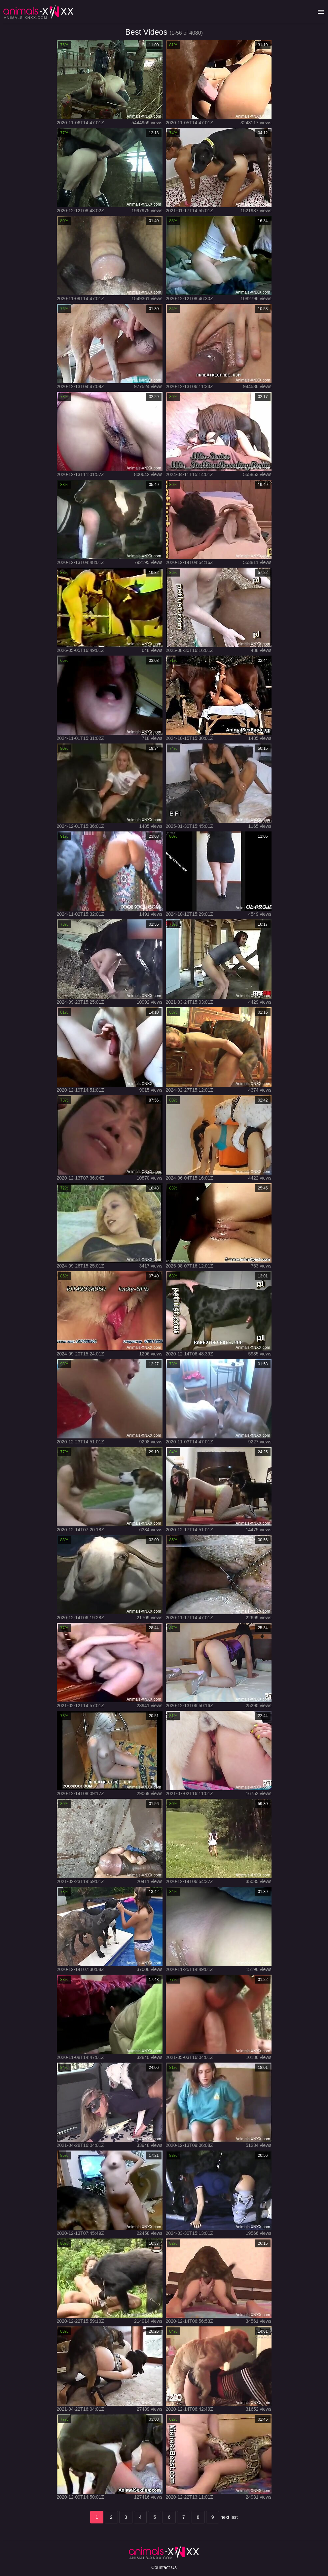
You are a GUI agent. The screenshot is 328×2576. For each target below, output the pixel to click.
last (234, 2517)
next (224, 2517)
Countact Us (164, 2567)
